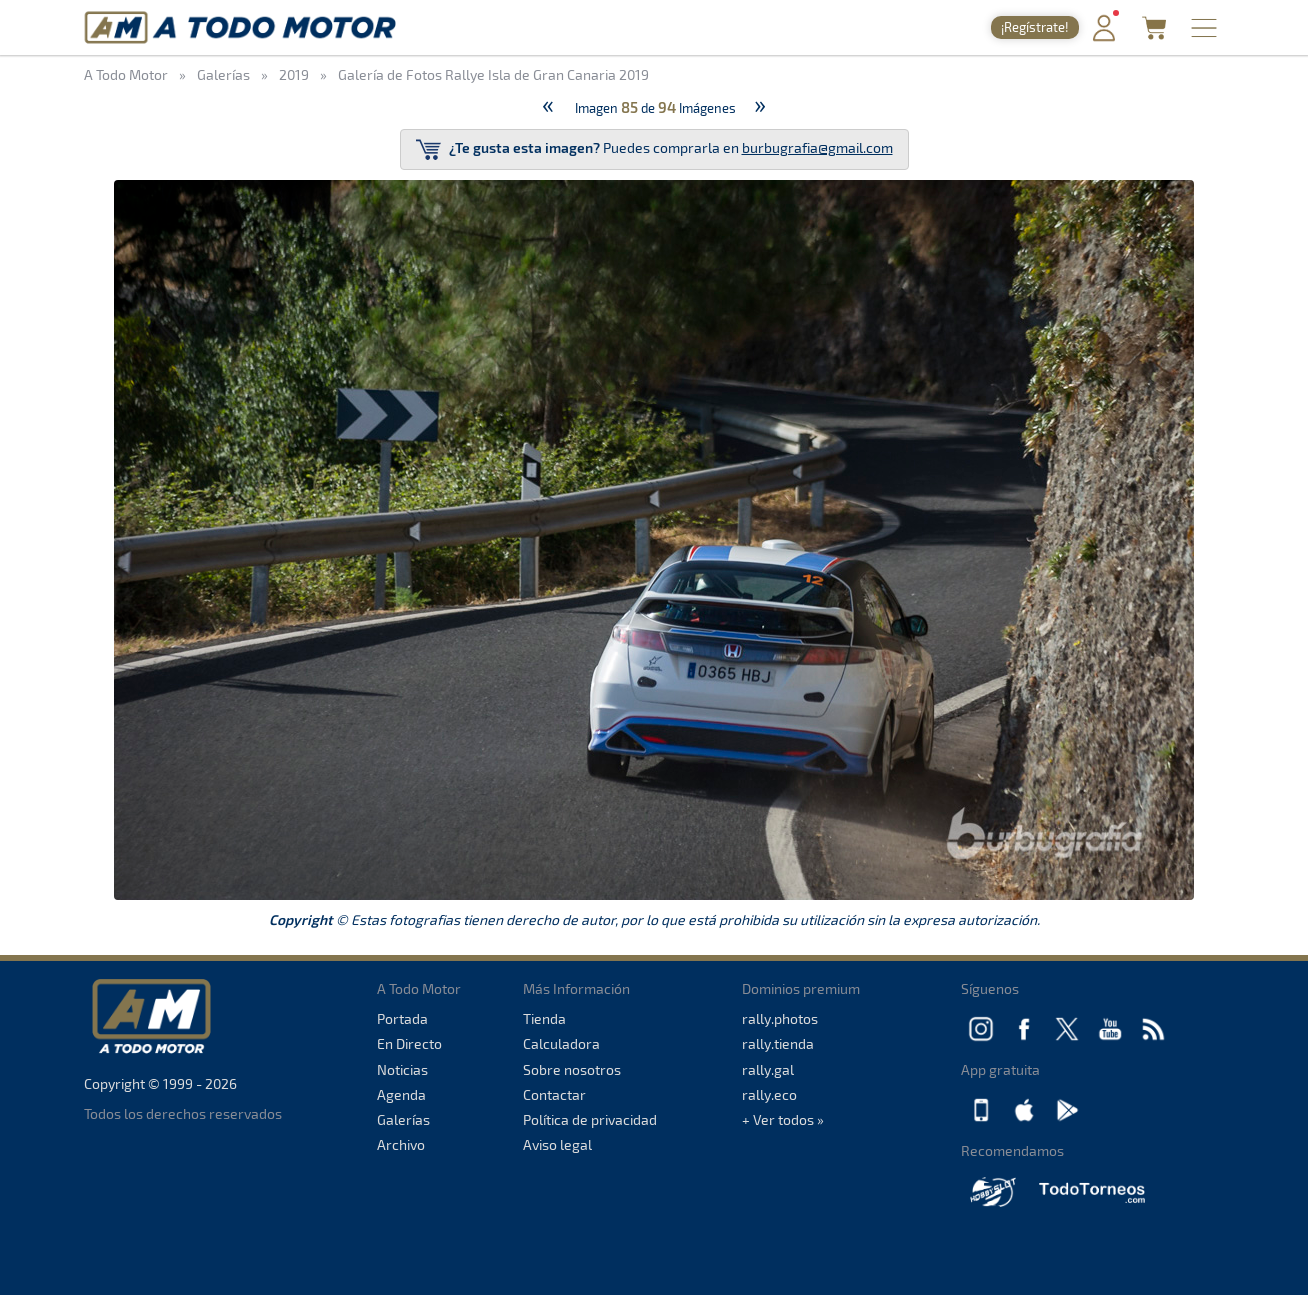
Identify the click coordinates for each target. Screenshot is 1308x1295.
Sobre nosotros (572, 1069)
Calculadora (561, 1043)
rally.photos (780, 1018)
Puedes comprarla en (654, 149)
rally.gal (768, 1069)
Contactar (554, 1094)
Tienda (544, 1018)
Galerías (403, 1119)
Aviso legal (557, 1144)
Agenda (401, 1094)
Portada (402, 1018)
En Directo (409, 1043)
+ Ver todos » (783, 1119)
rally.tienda (778, 1043)
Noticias (402, 1069)
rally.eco (769, 1094)
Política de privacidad (590, 1119)
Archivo (401, 1144)
